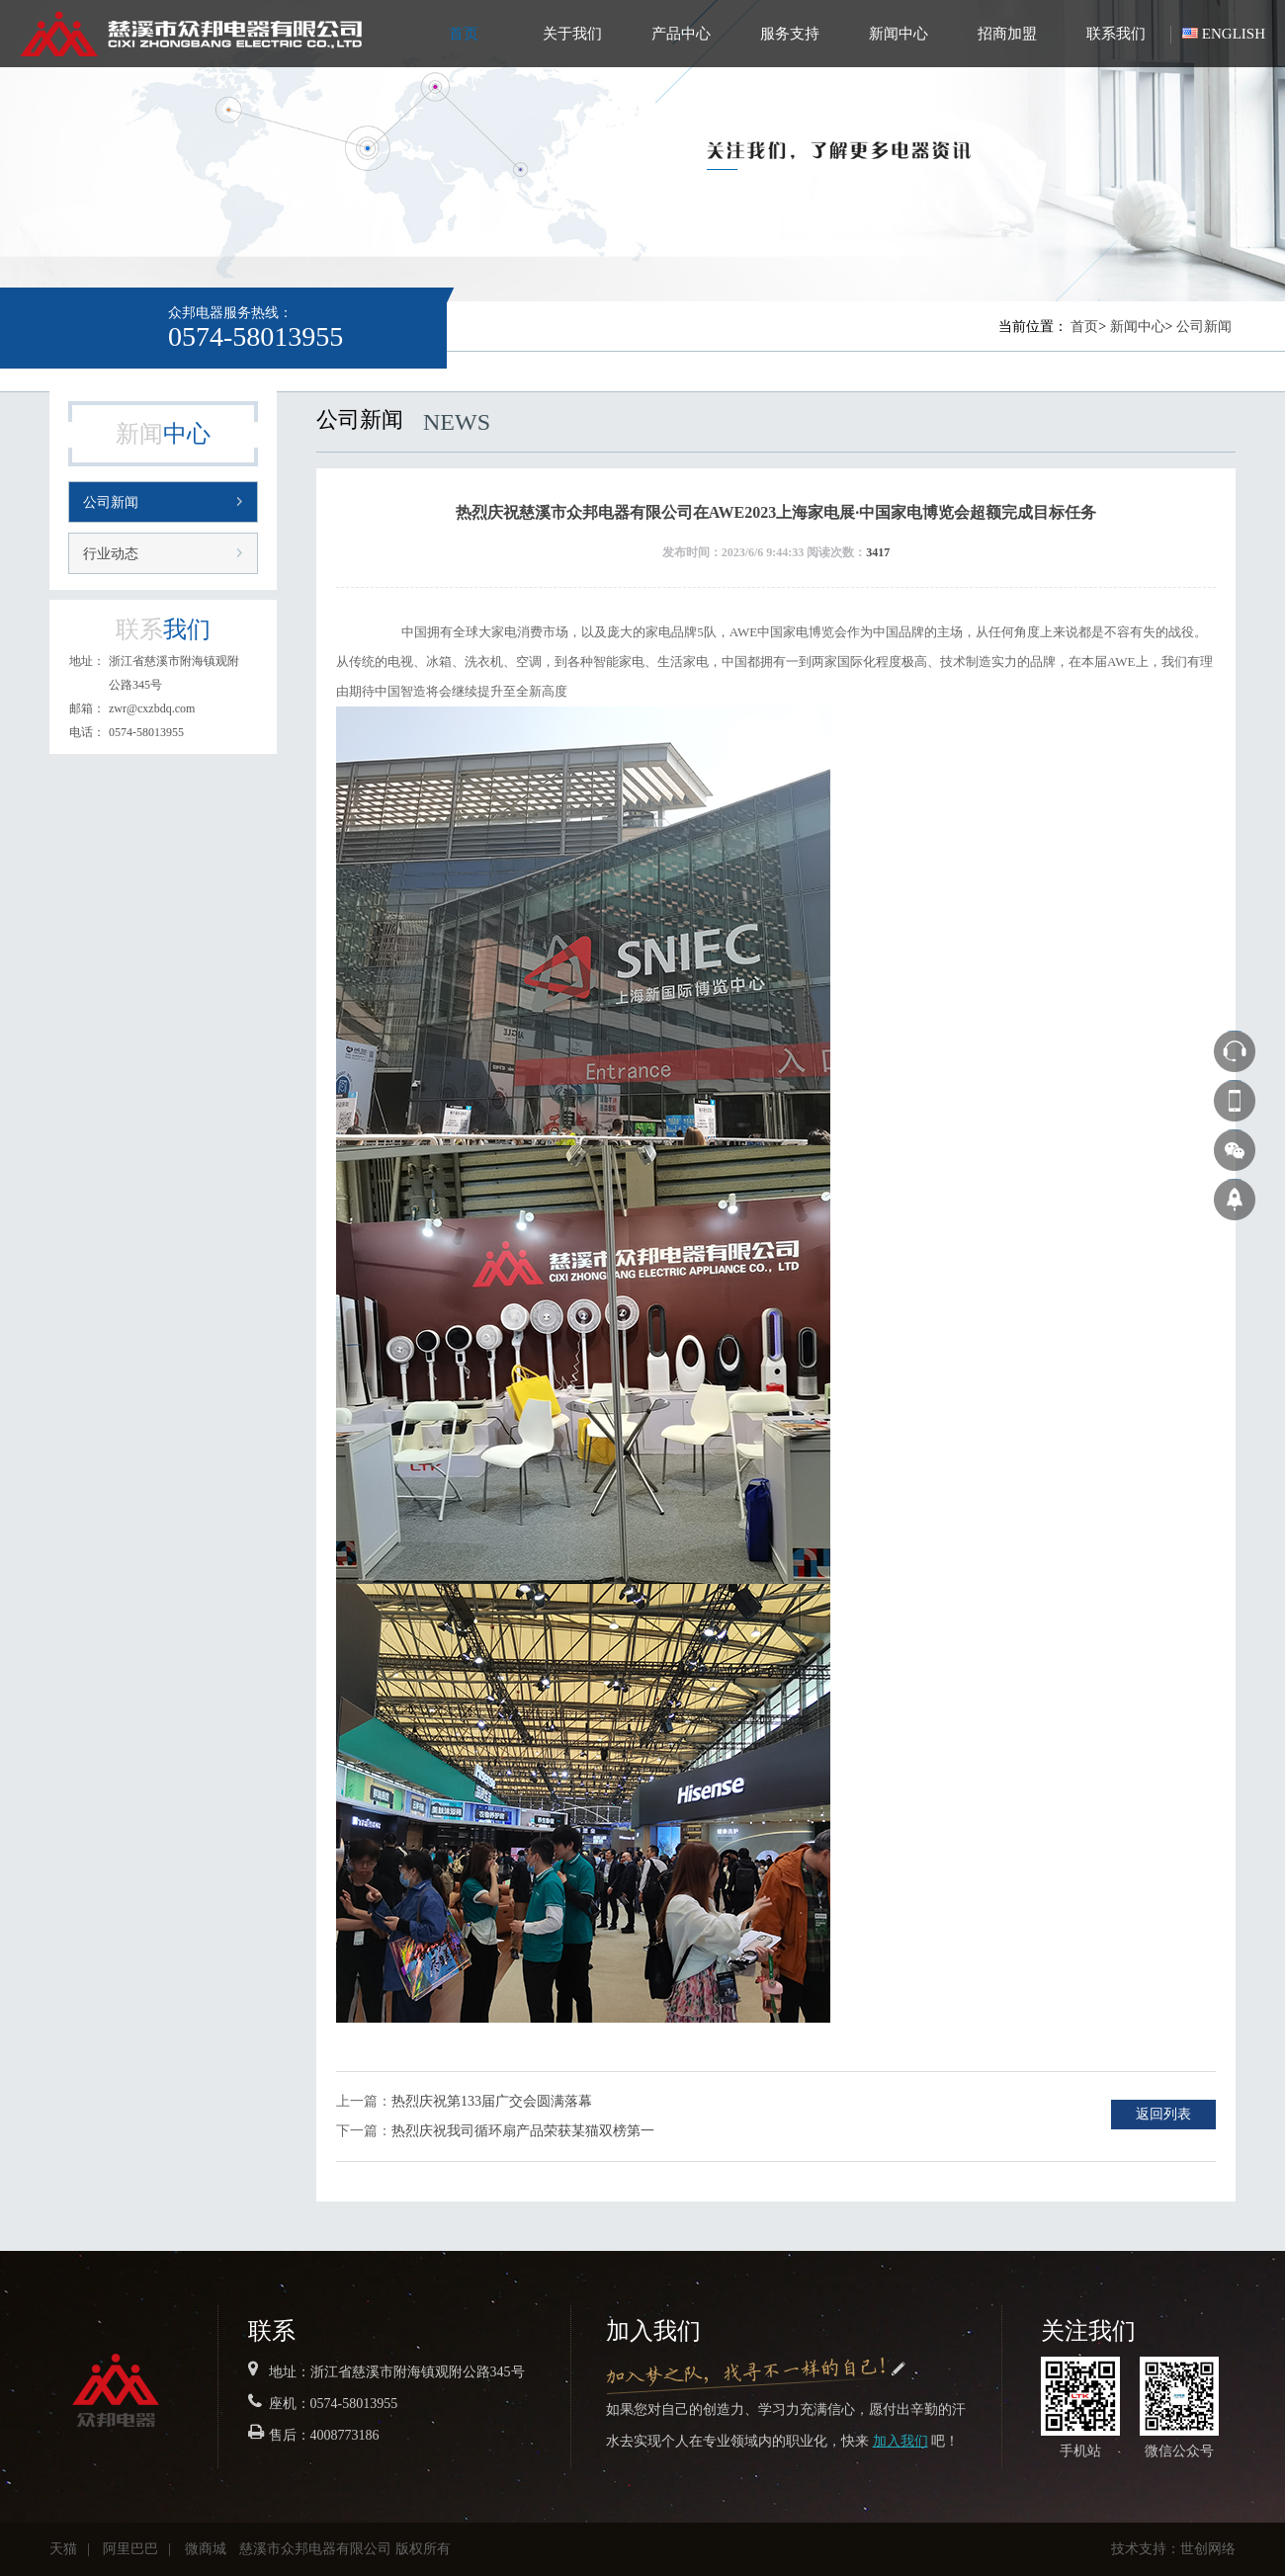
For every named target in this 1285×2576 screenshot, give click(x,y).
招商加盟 (1007, 34)
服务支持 (789, 34)
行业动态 (110, 553)
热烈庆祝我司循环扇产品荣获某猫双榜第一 (522, 2130)
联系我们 (1116, 34)
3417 (878, 552)
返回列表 (1163, 2114)
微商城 (205, 2548)
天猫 (63, 2548)
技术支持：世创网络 (1173, 2548)
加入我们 (900, 2441)
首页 (463, 34)
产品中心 (681, 34)
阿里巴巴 (130, 2548)
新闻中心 (898, 34)
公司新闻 (1204, 326)
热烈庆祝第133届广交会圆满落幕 (491, 2101)
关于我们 (572, 34)
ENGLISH (1233, 34)
